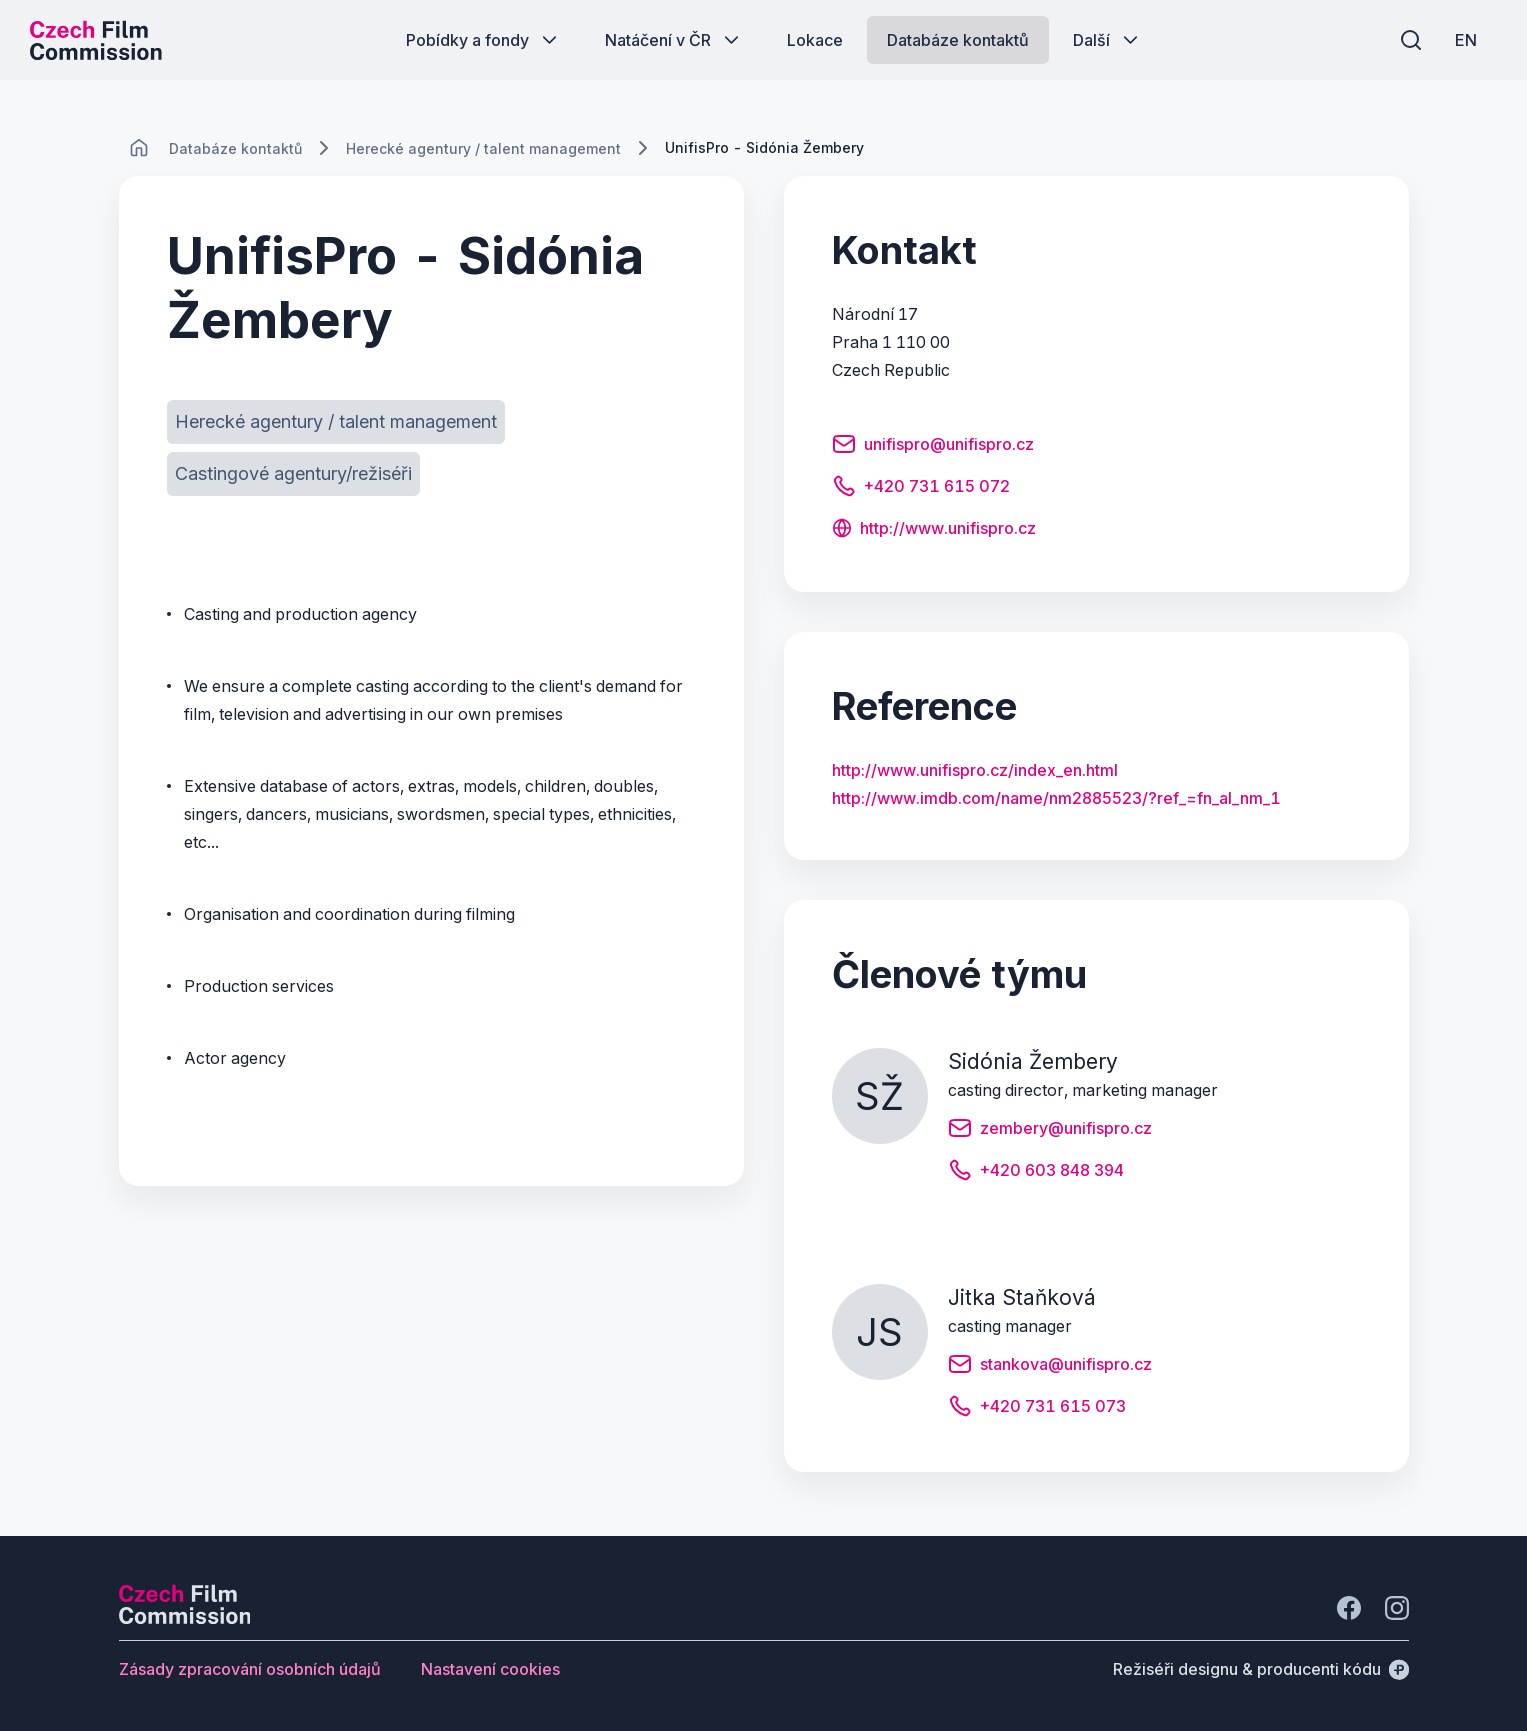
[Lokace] (235, 148)
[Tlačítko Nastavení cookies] (490, 1669)
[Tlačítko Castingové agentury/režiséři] (293, 474)
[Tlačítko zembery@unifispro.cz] (1050, 1131)
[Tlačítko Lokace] (815, 40)
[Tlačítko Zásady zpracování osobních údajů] (250, 1669)
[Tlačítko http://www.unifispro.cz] (934, 530)
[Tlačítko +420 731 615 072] (921, 489)
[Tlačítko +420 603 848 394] (1036, 1173)
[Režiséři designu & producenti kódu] (1261, 1669)
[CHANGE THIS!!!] (139, 148)
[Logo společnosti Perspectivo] (185, 1618)
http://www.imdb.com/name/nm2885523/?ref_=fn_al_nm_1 (1056, 798)
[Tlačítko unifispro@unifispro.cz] (933, 447)
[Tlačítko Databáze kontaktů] (958, 40)
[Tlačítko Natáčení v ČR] (674, 40)
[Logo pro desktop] (96, 40)
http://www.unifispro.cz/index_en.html (975, 770)
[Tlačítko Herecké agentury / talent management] (336, 422)
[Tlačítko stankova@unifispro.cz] (1050, 1367)
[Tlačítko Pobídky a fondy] (483, 40)
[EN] (1466, 40)
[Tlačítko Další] (1107, 40)
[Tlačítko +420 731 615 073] (1037, 1409)
